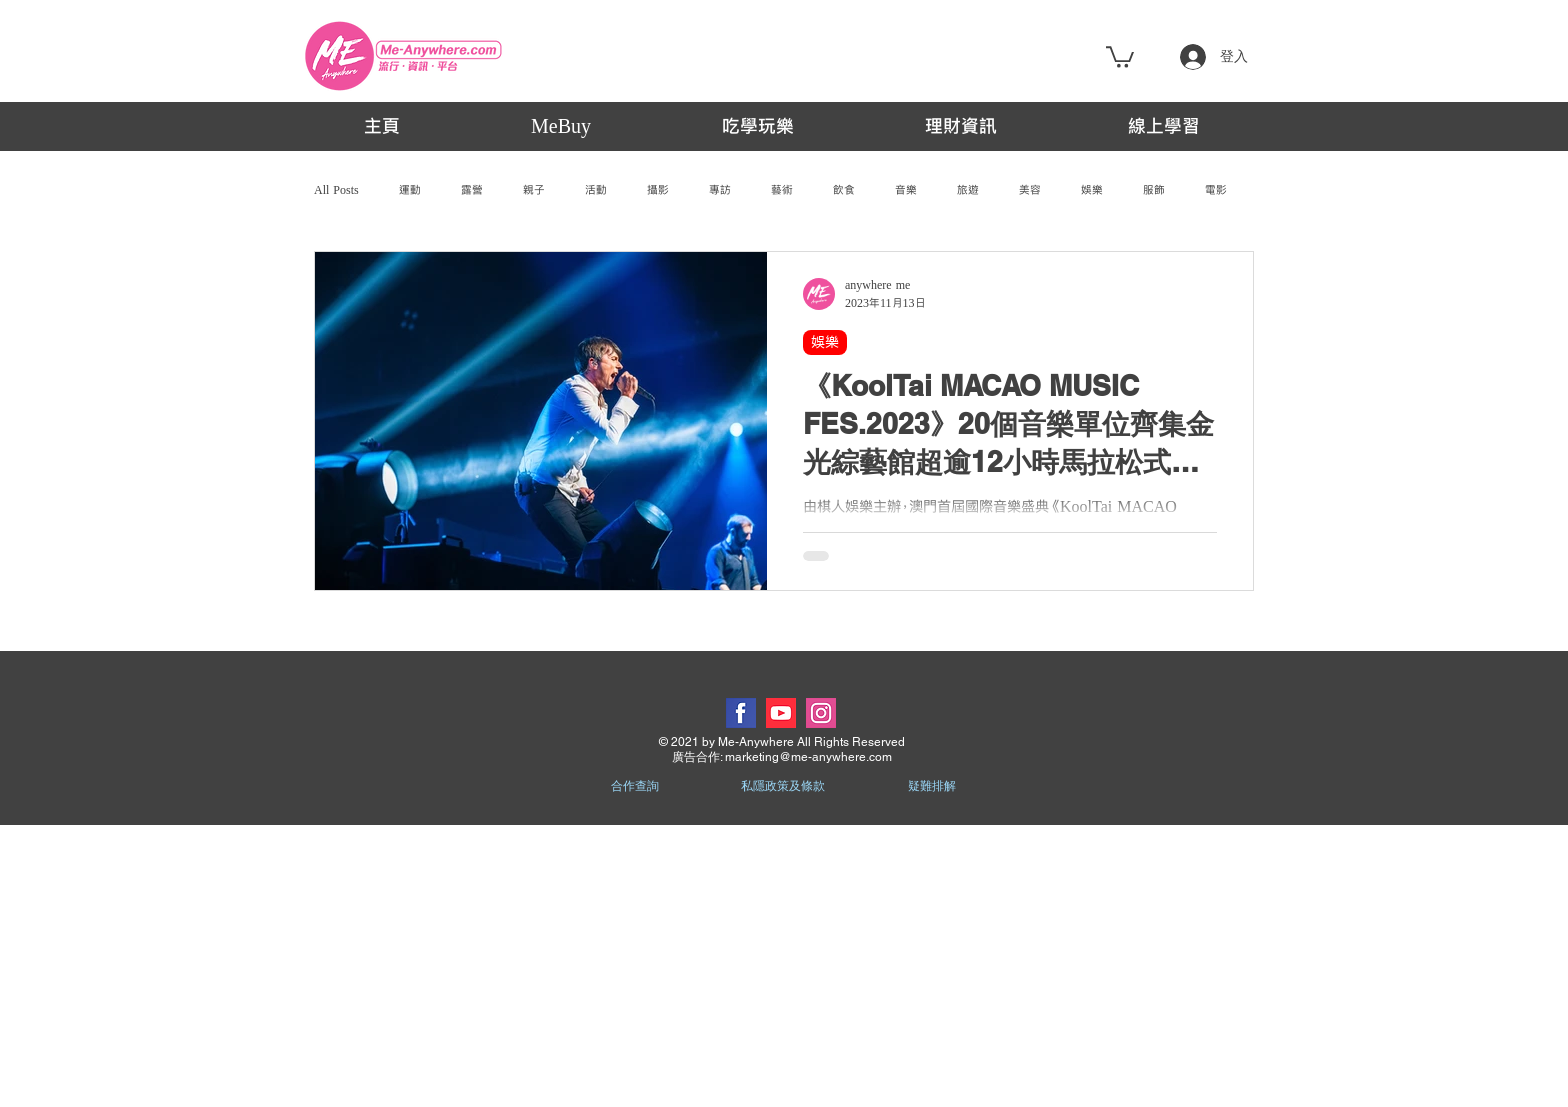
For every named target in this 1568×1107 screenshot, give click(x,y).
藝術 (782, 190)
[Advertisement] (784, 965)
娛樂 (1092, 190)
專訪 (720, 190)
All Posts (336, 190)
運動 (410, 190)
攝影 (658, 190)
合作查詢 (635, 786)
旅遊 (968, 190)
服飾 (1154, 190)
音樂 (906, 190)
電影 (1216, 190)
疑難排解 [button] (932, 786)
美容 (1030, 190)
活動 (596, 190)
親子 (534, 190)
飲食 (844, 190)
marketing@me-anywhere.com (808, 757)
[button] (1120, 56)
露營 (472, 190)
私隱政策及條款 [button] (783, 786)
